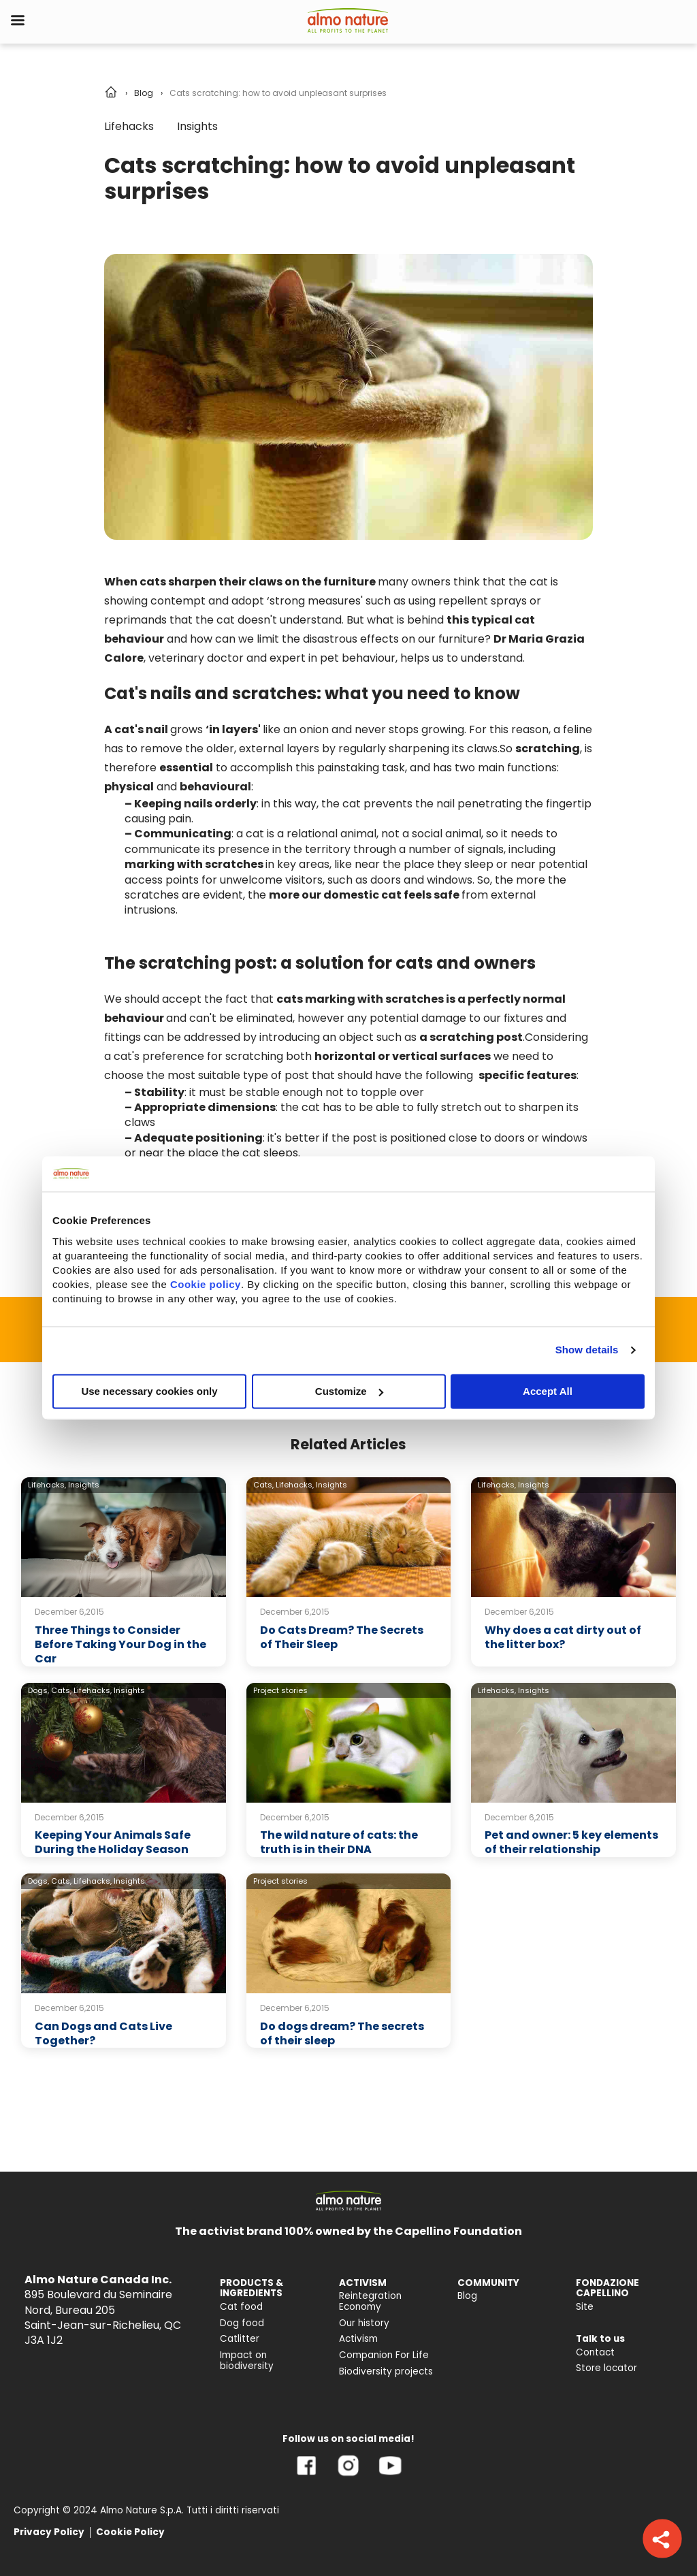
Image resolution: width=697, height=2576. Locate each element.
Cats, (263, 1484)
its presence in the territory (277, 849)
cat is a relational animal (311, 833)
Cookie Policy (130, 2532)
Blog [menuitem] (467, 2295)
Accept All (547, 1391)
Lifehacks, (47, 1484)
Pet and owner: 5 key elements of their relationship (571, 1842)
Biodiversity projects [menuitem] (386, 2371)
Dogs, (38, 1690)
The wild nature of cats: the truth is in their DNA (339, 1842)
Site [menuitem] (585, 2306)
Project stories (280, 1690)
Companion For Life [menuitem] (384, 2355)
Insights (197, 126)
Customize (349, 1391)
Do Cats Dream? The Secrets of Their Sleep (341, 1637)
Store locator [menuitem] (606, 2368)
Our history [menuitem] (364, 2323)
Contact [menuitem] (595, 2352)
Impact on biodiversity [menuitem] (247, 2360)
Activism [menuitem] (358, 2338)
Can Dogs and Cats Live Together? (103, 2033)
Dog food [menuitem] (242, 2323)
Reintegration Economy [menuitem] (370, 2301)
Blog (143, 93)
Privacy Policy (49, 2532)
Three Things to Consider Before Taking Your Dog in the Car (120, 1644)
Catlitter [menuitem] (239, 2338)
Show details (587, 1350)
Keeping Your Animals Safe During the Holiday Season (113, 1842)
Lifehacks (129, 126)
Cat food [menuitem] (241, 2306)
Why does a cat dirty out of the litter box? (563, 1637)
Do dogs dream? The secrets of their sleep (342, 2033)
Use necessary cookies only (149, 1391)
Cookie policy (205, 1284)
